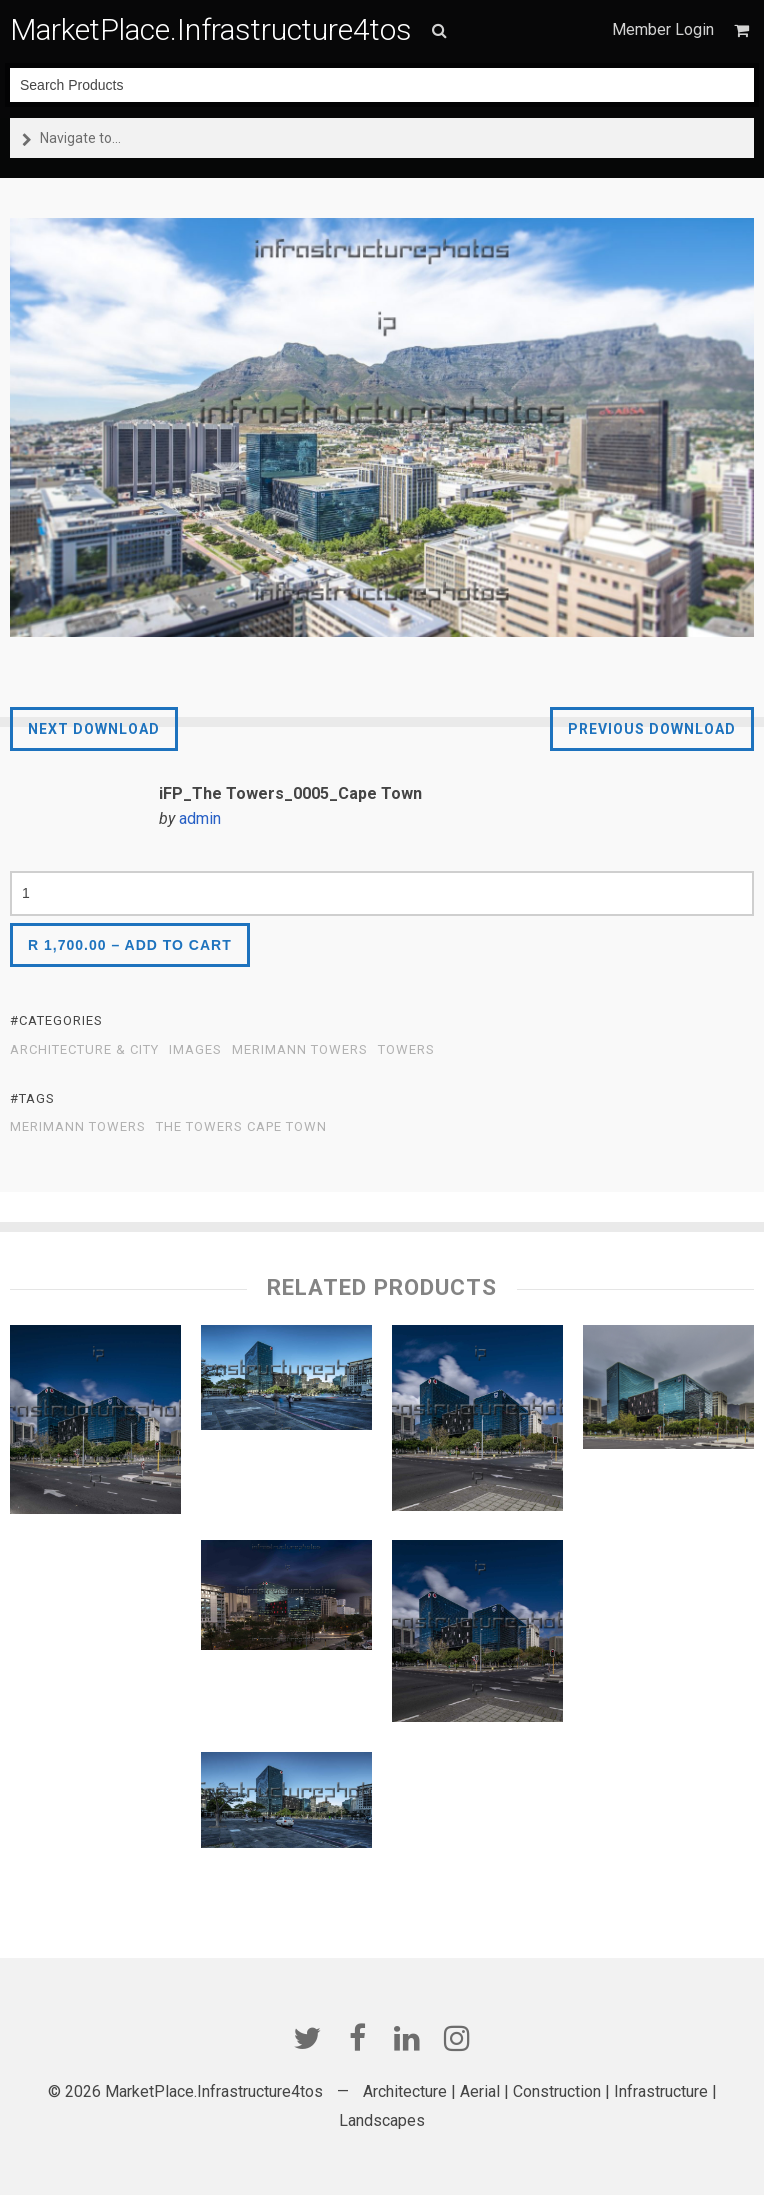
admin (200, 818)
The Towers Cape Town (241, 1127)
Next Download (94, 729)
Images (195, 1050)
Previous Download (652, 729)
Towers (406, 1050)
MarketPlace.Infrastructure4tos (211, 29)
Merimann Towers (300, 1050)
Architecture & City (84, 1050)
